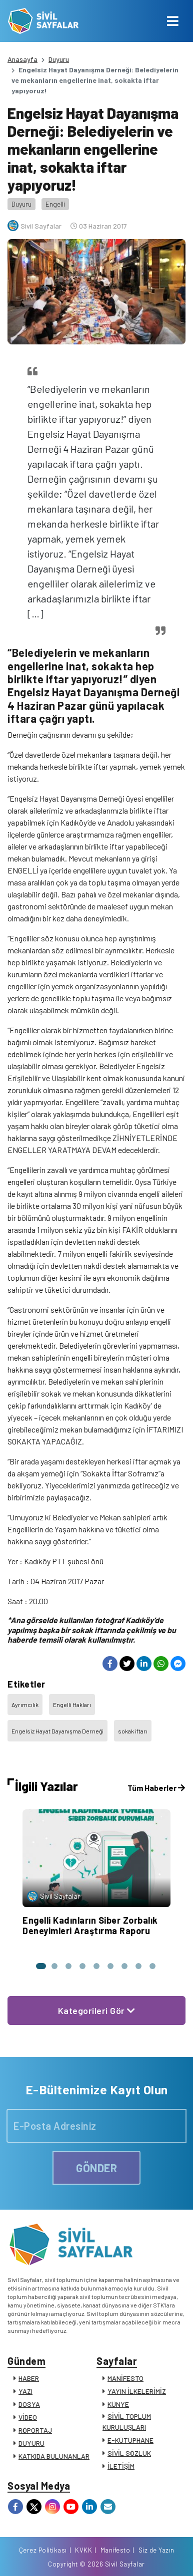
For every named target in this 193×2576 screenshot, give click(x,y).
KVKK (83, 2550)
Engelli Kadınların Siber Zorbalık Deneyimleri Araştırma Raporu (90, 1926)
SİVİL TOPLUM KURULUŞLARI (126, 2421)
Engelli (55, 204)
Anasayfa (23, 59)
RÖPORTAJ (35, 2430)
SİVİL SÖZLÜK (129, 2453)
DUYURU (31, 2443)
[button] (40, 1966)
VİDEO (27, 2417)
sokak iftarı (133, 1730)
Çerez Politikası (43, 2550)
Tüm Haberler (156, 1787)
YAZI (25, 2391)
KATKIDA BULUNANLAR (54, 2456)
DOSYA (29, 2404)
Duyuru (58, 59)
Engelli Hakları (72, 1704)
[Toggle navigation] (172, 21)
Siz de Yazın (156, 2550)
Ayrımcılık (25, 1704)
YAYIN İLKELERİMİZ (137, 2391)
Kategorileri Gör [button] (97, 2010)
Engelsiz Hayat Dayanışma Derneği (58, 1730)
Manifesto (115, 2550)
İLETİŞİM (121, 2466)
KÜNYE (118, 2404)
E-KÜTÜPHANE (131, 2440)
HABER (28, 2378)
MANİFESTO (126, 2378)
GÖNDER (96, 2167)
